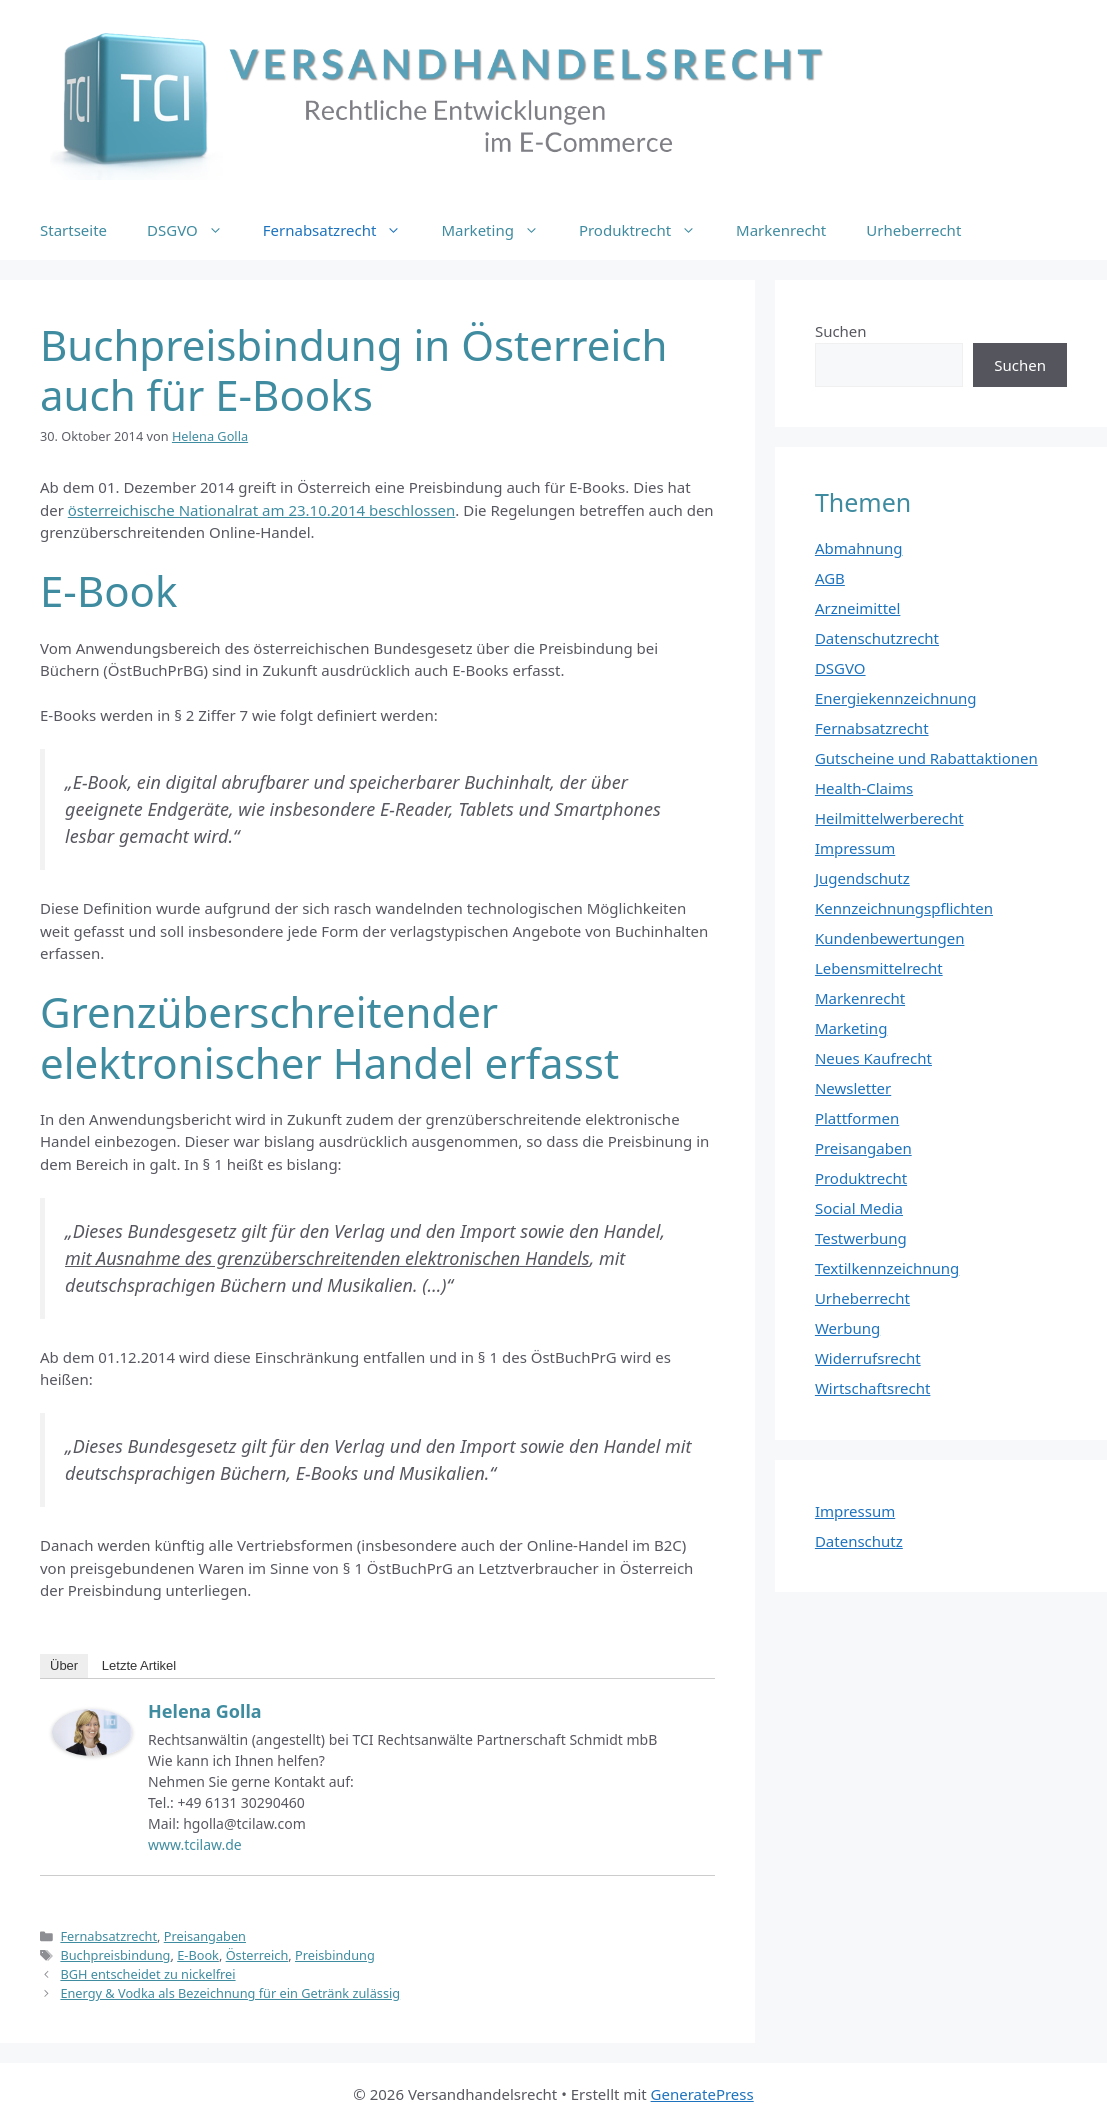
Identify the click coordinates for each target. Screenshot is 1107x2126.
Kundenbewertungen (890, 938)
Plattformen (857, 1118)
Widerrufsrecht (868, 1358)
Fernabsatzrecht (342, 230)
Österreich (257, 1955)
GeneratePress (702, 2094)
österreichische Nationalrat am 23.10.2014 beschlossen (262, 510)
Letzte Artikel (139, 1665)
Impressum (855, 848)
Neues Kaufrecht (873, 1058)
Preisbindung (335, 1955)
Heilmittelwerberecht (889, 818)
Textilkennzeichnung (887, 1268)
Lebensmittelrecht (879, 968)
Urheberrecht (913, 230)
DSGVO (195, 230)
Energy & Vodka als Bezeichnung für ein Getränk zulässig (230, 1993)
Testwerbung (861, 1238)
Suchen (841, 331)
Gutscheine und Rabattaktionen (926, 758)
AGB (830, 578)
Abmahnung (859, 548)
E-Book (198, 1955)
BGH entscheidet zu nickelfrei (147, 1974)
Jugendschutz (862, 878)
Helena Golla (205, 1711)
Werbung (847, 1328)
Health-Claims (864, 788)
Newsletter (853, 1088)
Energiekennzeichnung (896, 698)
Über (64, 1665)
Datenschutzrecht (877, 638)
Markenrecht (781, 230)
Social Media (859, 1208)
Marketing (499, 230)
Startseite (73, 230)
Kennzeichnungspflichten (904, 908)
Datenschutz (859, 1541)
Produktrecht (647, 230)
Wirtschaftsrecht (873, 1388)
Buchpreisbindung (115, 1955)
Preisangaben (205, 1936)
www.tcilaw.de (195, 1844)
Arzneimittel (858, 608)
